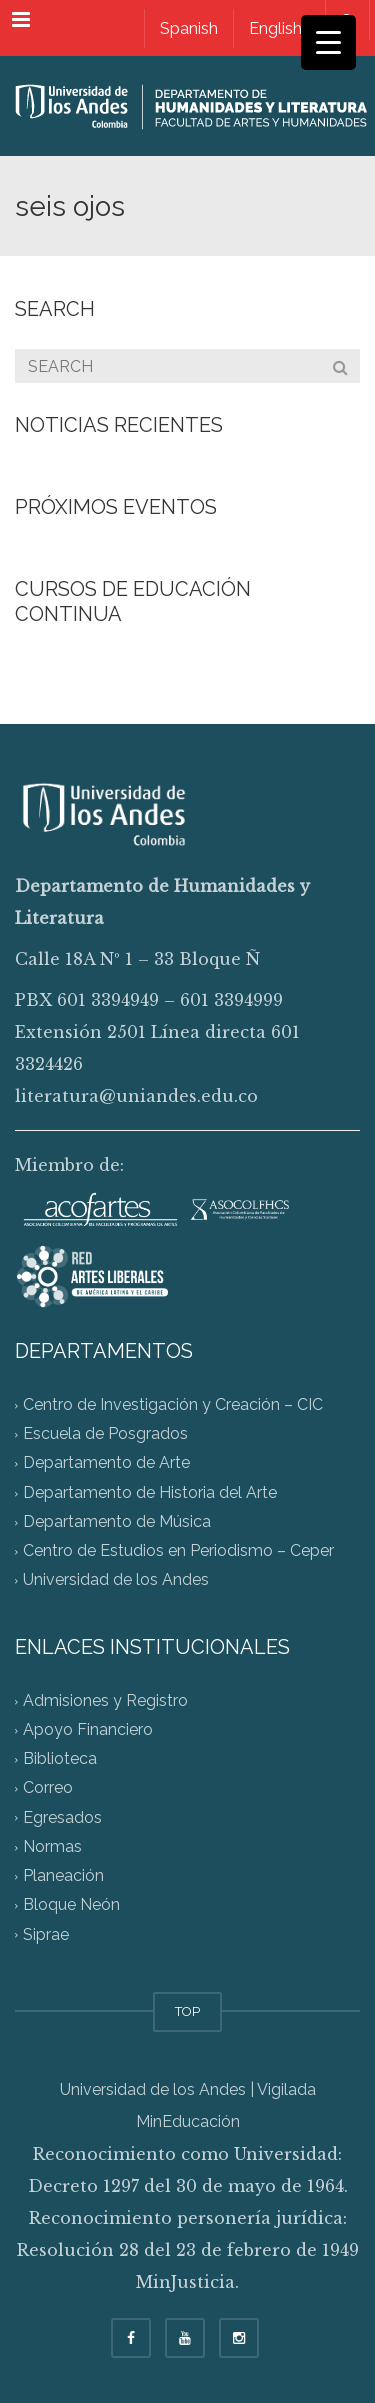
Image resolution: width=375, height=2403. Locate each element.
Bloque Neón (71, 1905)
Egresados (62, 1817)
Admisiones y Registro (105, 1700)
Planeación (63, 1876)
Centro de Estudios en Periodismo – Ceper (178, 1551)
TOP (187, 2011)
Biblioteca (60, 1759)
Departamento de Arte (106, 1463)
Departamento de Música (117, 1521)
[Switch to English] (275, 28)
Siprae (46, 1934)
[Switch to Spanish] (188, 28)
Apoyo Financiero (88, 1729)
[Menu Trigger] (328, 42)
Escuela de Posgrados (105, 1434)
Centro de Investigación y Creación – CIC (173, 1404)
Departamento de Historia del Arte (150, 1492)
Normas (52, 1846)
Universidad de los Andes (116, 1580)
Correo (48, 1788)
